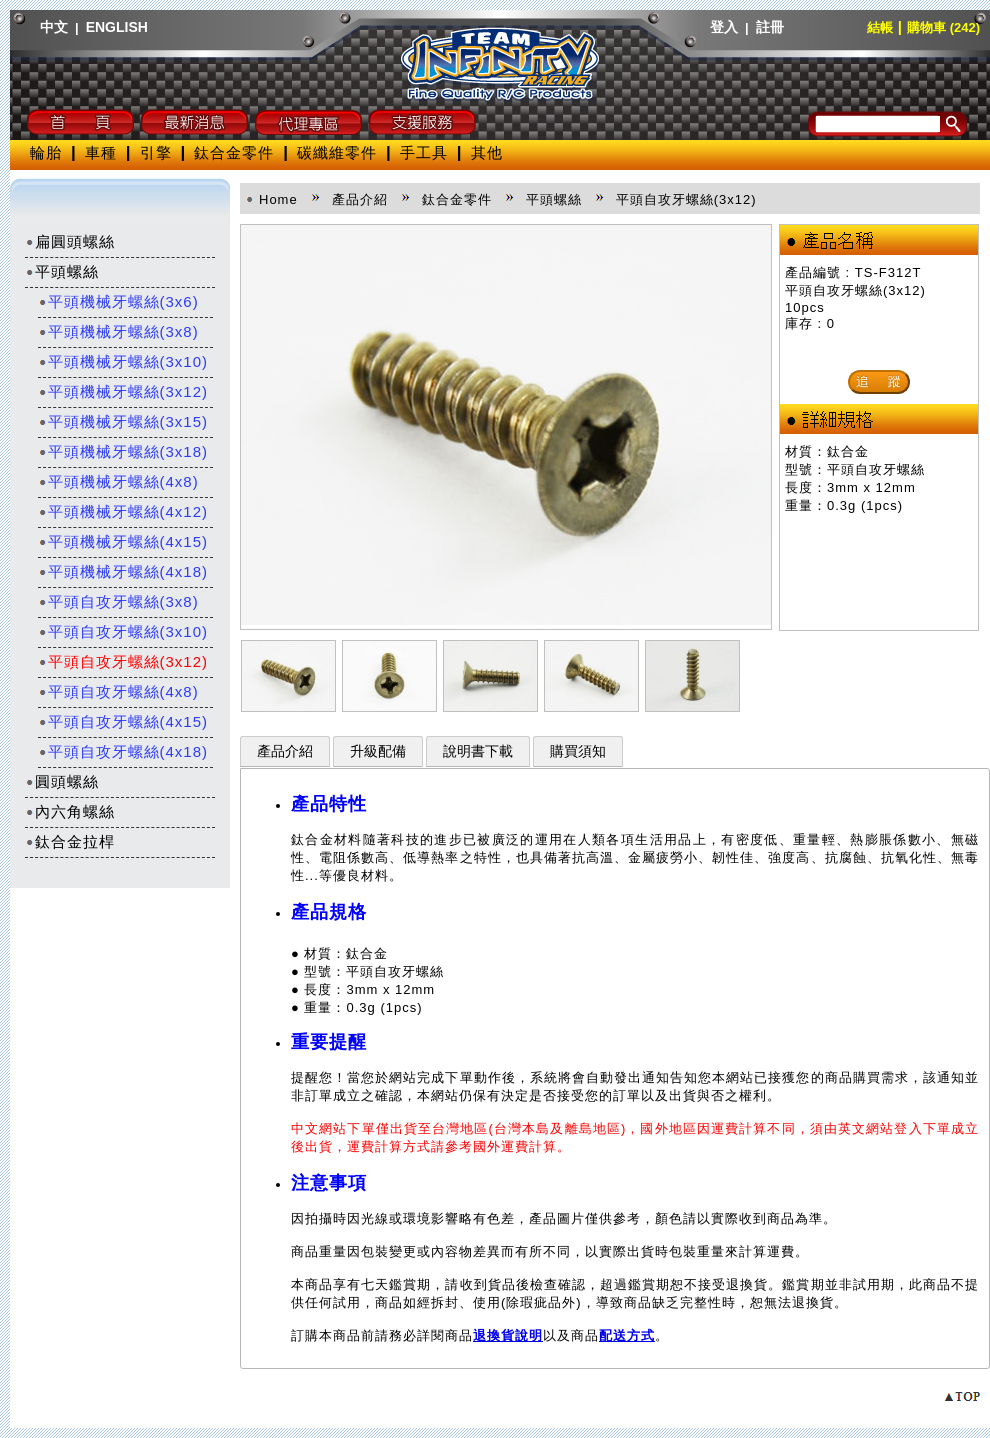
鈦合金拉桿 (70, 841)
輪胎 (46, 152)
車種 (101, 152)
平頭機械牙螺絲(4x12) (123, 511)
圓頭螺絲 (62, 781)
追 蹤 (879, 381)
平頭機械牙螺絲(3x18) (123, 451)
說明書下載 (478, 751)
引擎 (156, 152)
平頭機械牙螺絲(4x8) (118, 481)
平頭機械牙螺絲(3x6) (118, 301)
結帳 (880, 27)
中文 (54, 27)
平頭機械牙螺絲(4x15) (123, 541)
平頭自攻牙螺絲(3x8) (118, 601)
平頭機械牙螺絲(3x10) (123, 361)
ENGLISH (117, 27)
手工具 (424, 152)
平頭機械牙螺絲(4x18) (123, 571)
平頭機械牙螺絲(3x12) (123, 391)
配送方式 (627, 1335)
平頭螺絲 (62, 271)
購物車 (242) (943, 27)
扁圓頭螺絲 (70, 241)
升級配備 (378, 751)
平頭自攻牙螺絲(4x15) (123, 721)
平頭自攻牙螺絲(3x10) (123, 631)
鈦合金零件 (234, 152)
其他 (487, 152)
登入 (724, 27)
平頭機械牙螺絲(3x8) (118, 331)
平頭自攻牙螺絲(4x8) (118, 691)
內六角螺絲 (70, 811)
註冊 (770, 27)
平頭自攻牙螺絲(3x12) (123, 661)
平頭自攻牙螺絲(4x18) (123, 751)
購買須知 (578, 751)
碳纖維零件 (337, 152)
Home (278, 199)
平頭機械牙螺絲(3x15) (123, 421)
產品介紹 (285, 751)
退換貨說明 (508, 1335)
